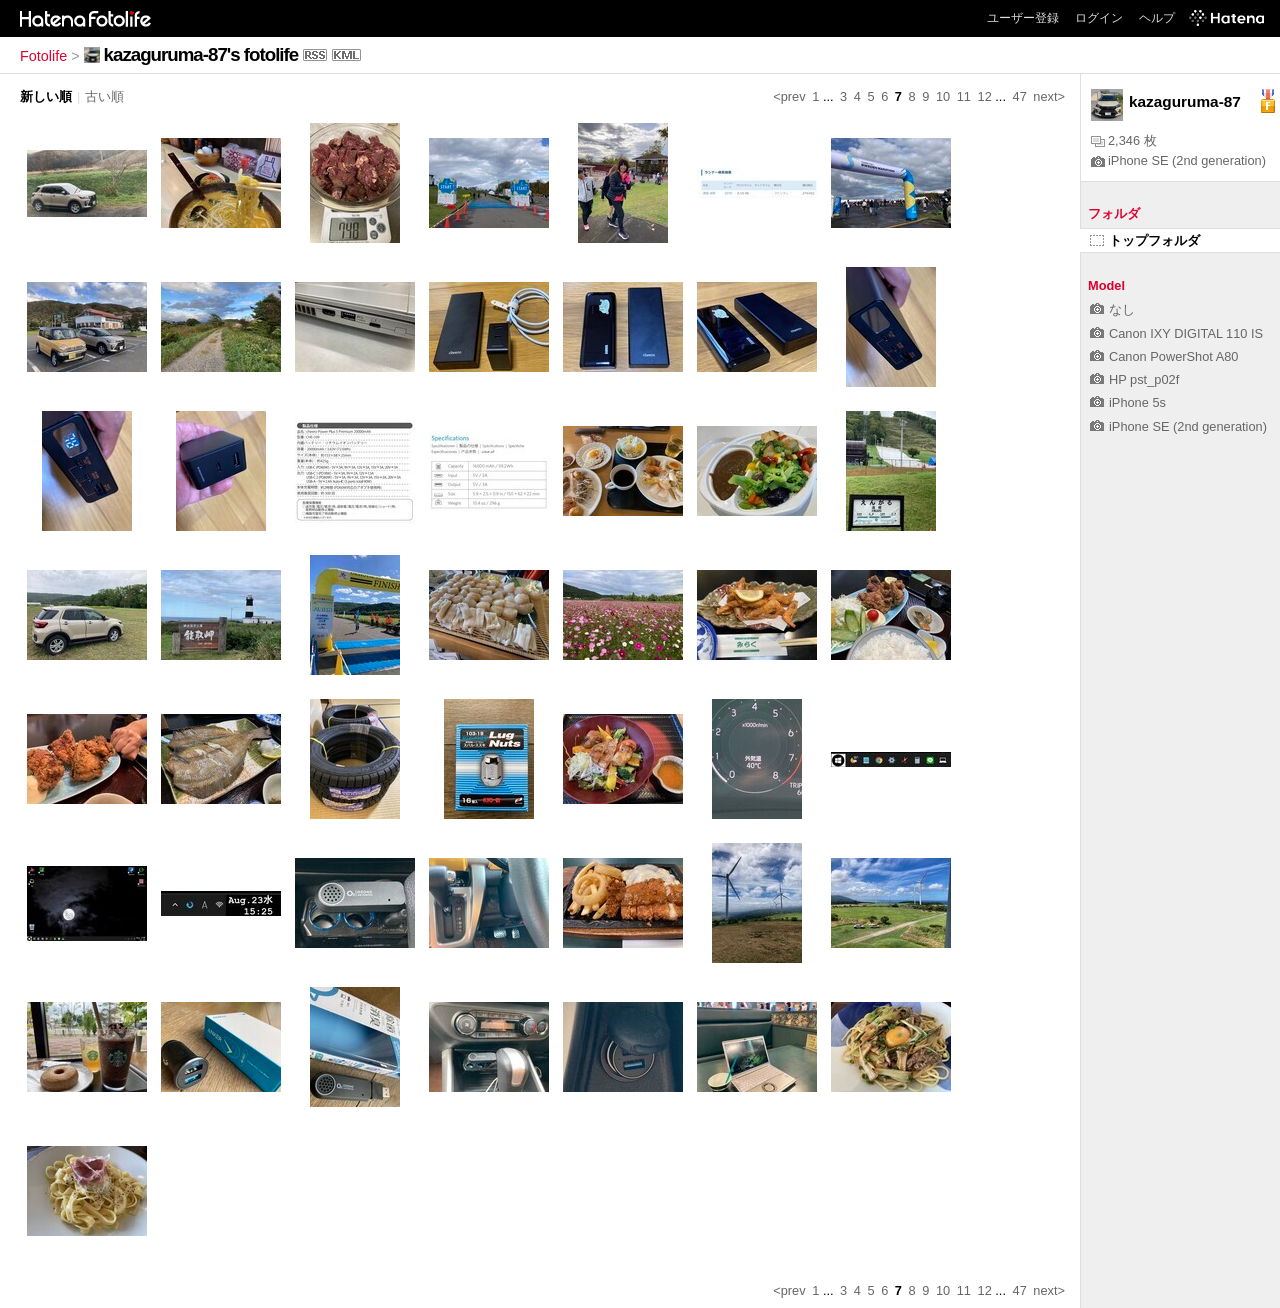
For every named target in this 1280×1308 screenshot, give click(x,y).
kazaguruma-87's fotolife (201, 54)
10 (943, 96)
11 (964, 96)
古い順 (104, 96)
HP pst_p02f (1134, 379)
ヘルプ (1157, 18)
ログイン (1099, 18)
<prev (789, 96)
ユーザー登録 (1023, 18)
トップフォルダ (1145, 240)
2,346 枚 (1124, 140)
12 (985, 96)
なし (1112, 309)
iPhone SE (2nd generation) (1178, 160)
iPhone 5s (1128, 402)
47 (1020, 96)
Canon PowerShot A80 (1164, 356)
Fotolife (43, 56)
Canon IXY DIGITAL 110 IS (1176, 333)
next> (1049, 96)
